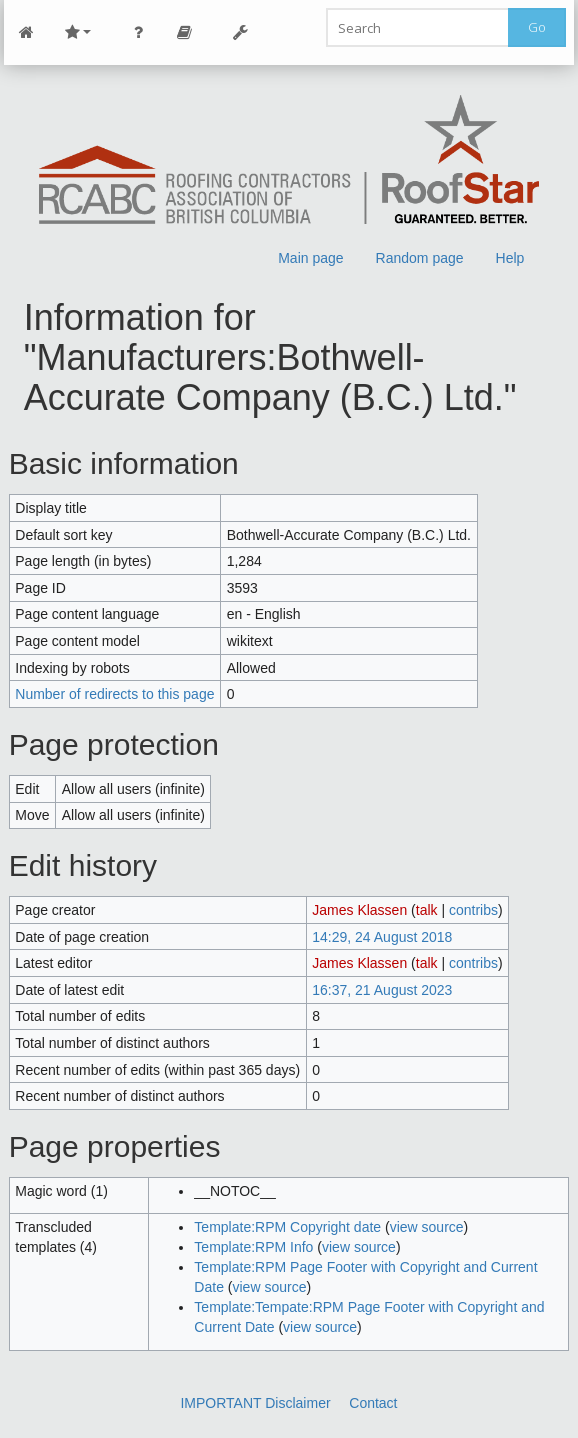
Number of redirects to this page (114, 694)
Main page (310, 258)
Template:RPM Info (253, 1247)
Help (510, 258)
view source (427, 1227)
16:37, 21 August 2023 (382, 990)
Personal (139, 32)
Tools (241, 32)
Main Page (27, 32)
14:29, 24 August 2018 (382, 937)
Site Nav (78, 32)
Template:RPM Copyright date (287, 1227)
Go (537, 27)
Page (185, 32)
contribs (473, 910)
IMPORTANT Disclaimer (255, 1403)
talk (427, 910)
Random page (420, 258)
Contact (373, 1403)
